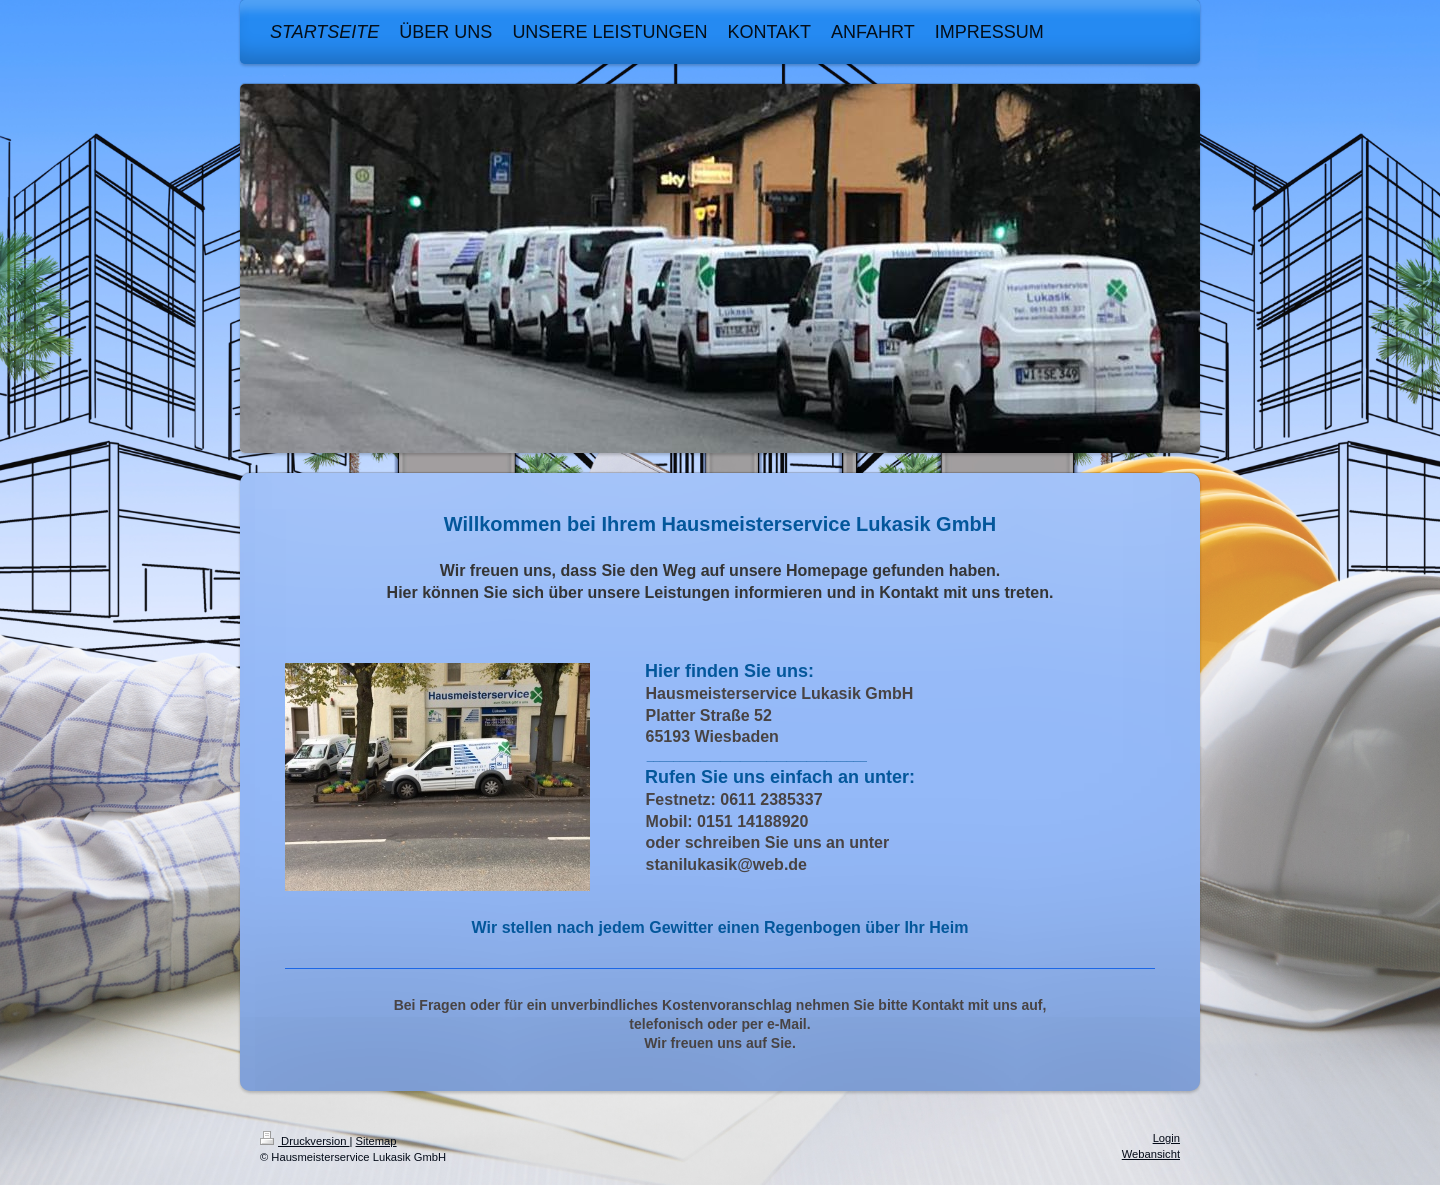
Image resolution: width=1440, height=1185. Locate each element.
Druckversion (305, 1141)
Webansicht (1151, 1154)
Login (1166, 1138)
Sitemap (376, 1141)
